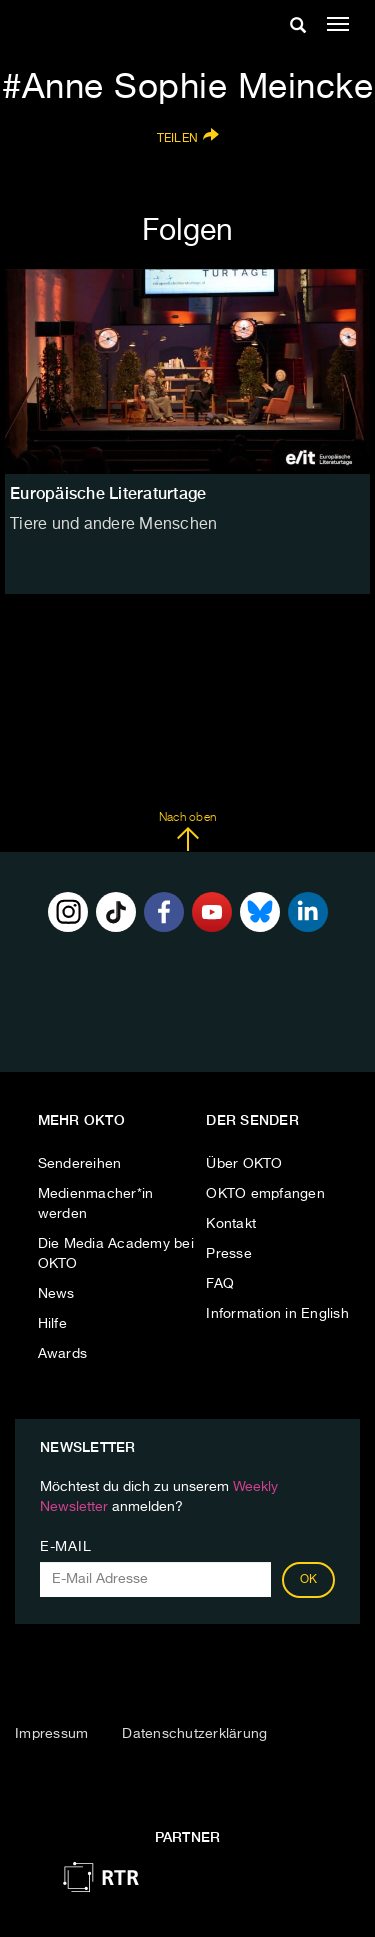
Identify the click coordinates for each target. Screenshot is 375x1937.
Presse (229, 1254)
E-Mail (65, 1547)
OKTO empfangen (265, 1194)
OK (309, 1580)
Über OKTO (244, 1164)
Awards (63, 1354)
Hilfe (52, 1324)
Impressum (51, 1734)
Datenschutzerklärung (194, 1734)
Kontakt (231, 1224)
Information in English (277, 1314)
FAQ (220, 1284)
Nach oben (187, 832)
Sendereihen (80, 1164)
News (56, 1294)
